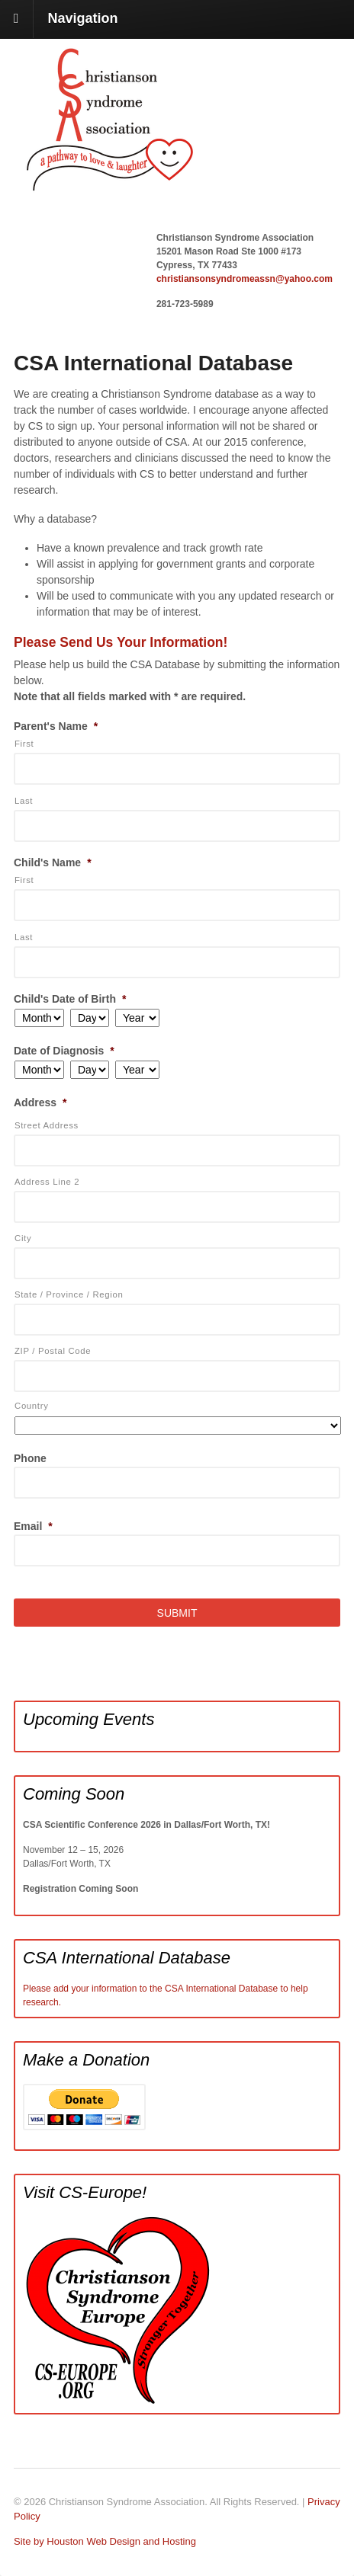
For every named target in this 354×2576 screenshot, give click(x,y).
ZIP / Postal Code (52, 1350)
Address (40, 1102)
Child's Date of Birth (70, 999)
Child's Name (53, 862)
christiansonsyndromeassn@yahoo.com (244, 279)
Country (31, 1405)
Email (33, 1526)
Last (23, 800)
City (22, 1238)
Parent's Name (56, 726)
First (24, 743)
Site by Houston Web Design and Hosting (105, 2541)
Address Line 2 (46, 1181)
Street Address (46, 1125)
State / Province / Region (69, 1294)
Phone (30, 1458)
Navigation (83, 18)
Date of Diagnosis (64, 1051)
